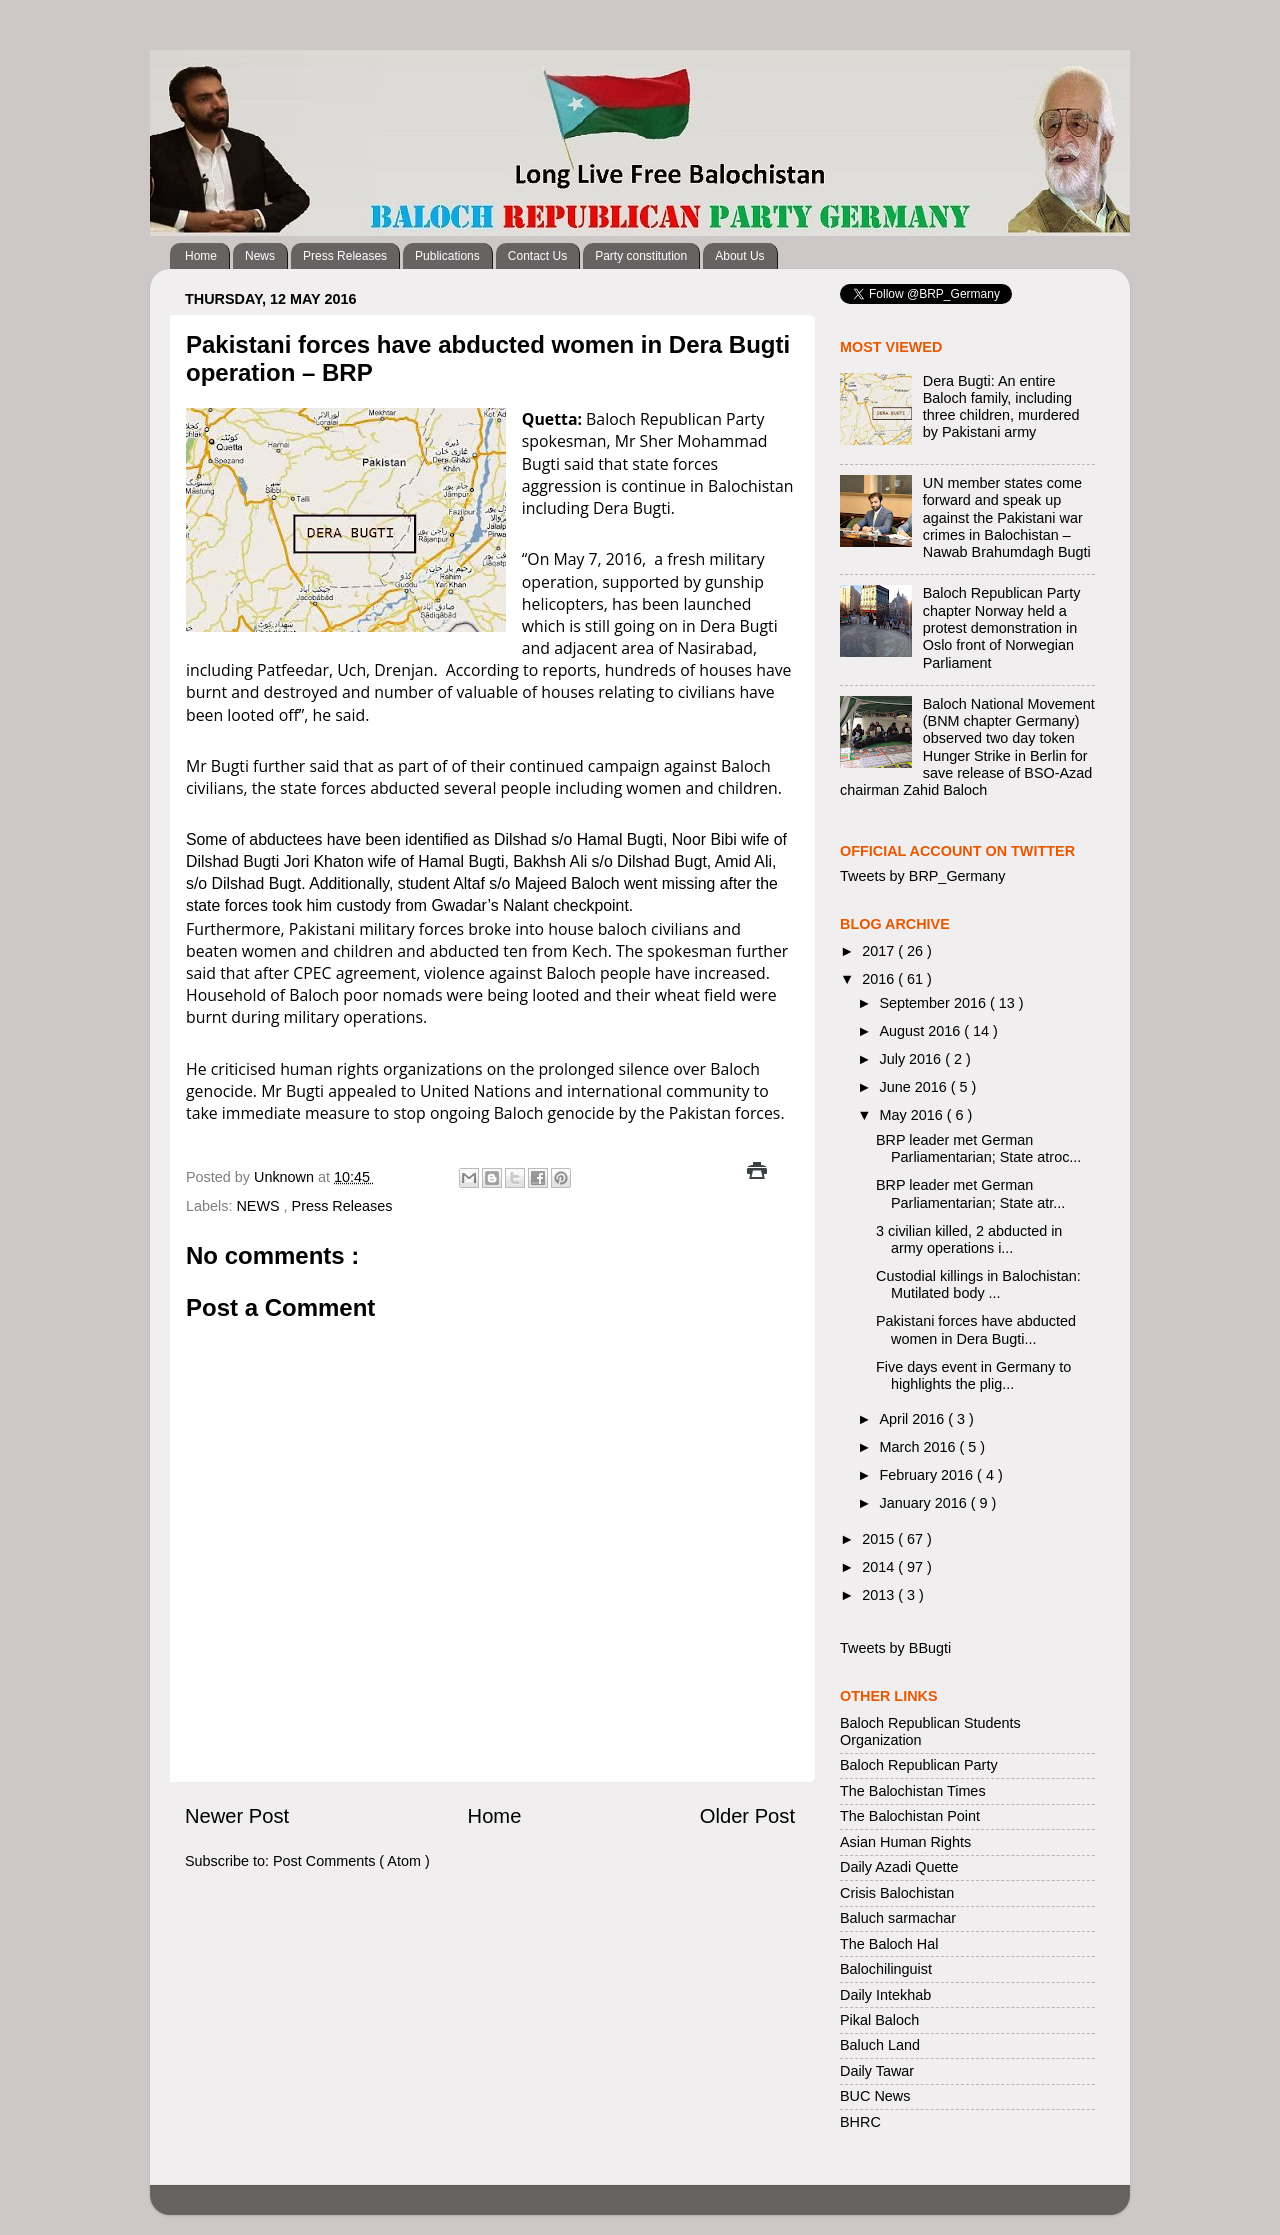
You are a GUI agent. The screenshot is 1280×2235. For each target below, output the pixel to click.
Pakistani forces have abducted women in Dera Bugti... (976, 1329)
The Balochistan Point (910, 1816)
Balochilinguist (886, 1969)
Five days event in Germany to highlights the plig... (973, 1375)
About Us (739, 256)
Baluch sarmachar (898, 1918)
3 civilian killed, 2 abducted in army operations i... (969, 1239)
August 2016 (922, 1031)
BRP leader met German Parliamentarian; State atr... (970, 1193)
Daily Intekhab (885, 1995)
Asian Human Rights (905, 1842)
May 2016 (913, 1115)
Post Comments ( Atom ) (351, 1861)
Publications (447, 256)
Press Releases (345, 256)
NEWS (259, 1206)
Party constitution (641, 256)
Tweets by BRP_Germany (923, 876)
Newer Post (237, 1816)
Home (201, 256)
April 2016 (914, 1419)
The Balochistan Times (913, 1791)
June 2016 (915, 1087)
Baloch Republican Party (919, 1765)
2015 (880, 1539)
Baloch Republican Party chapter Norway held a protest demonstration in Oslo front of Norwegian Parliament (1002, 627)
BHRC (860, 2122)
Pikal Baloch (879, 2020)
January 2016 (925, 1503)
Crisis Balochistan (897, 1893)
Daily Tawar (877, 2071)
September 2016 (935, 1003)
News (260, 256)
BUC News (875, 2096)
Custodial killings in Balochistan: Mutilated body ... (978, 1284)
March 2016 (920, 1447)
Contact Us (537, 256)
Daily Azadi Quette (899, 1867)
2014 (880, 1567)
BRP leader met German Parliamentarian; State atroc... (978, 1148)
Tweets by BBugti (895, 1648)
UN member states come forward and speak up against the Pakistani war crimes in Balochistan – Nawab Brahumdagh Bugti (1007, 517)
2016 (880, 979)
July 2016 (913, 1059)
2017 (880, 951)
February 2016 (929, 1475)
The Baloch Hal (889, 1944)
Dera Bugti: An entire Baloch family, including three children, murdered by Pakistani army (1001, 407)
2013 (880, 1595)
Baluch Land (880, 2045)
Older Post (747, 1816)
